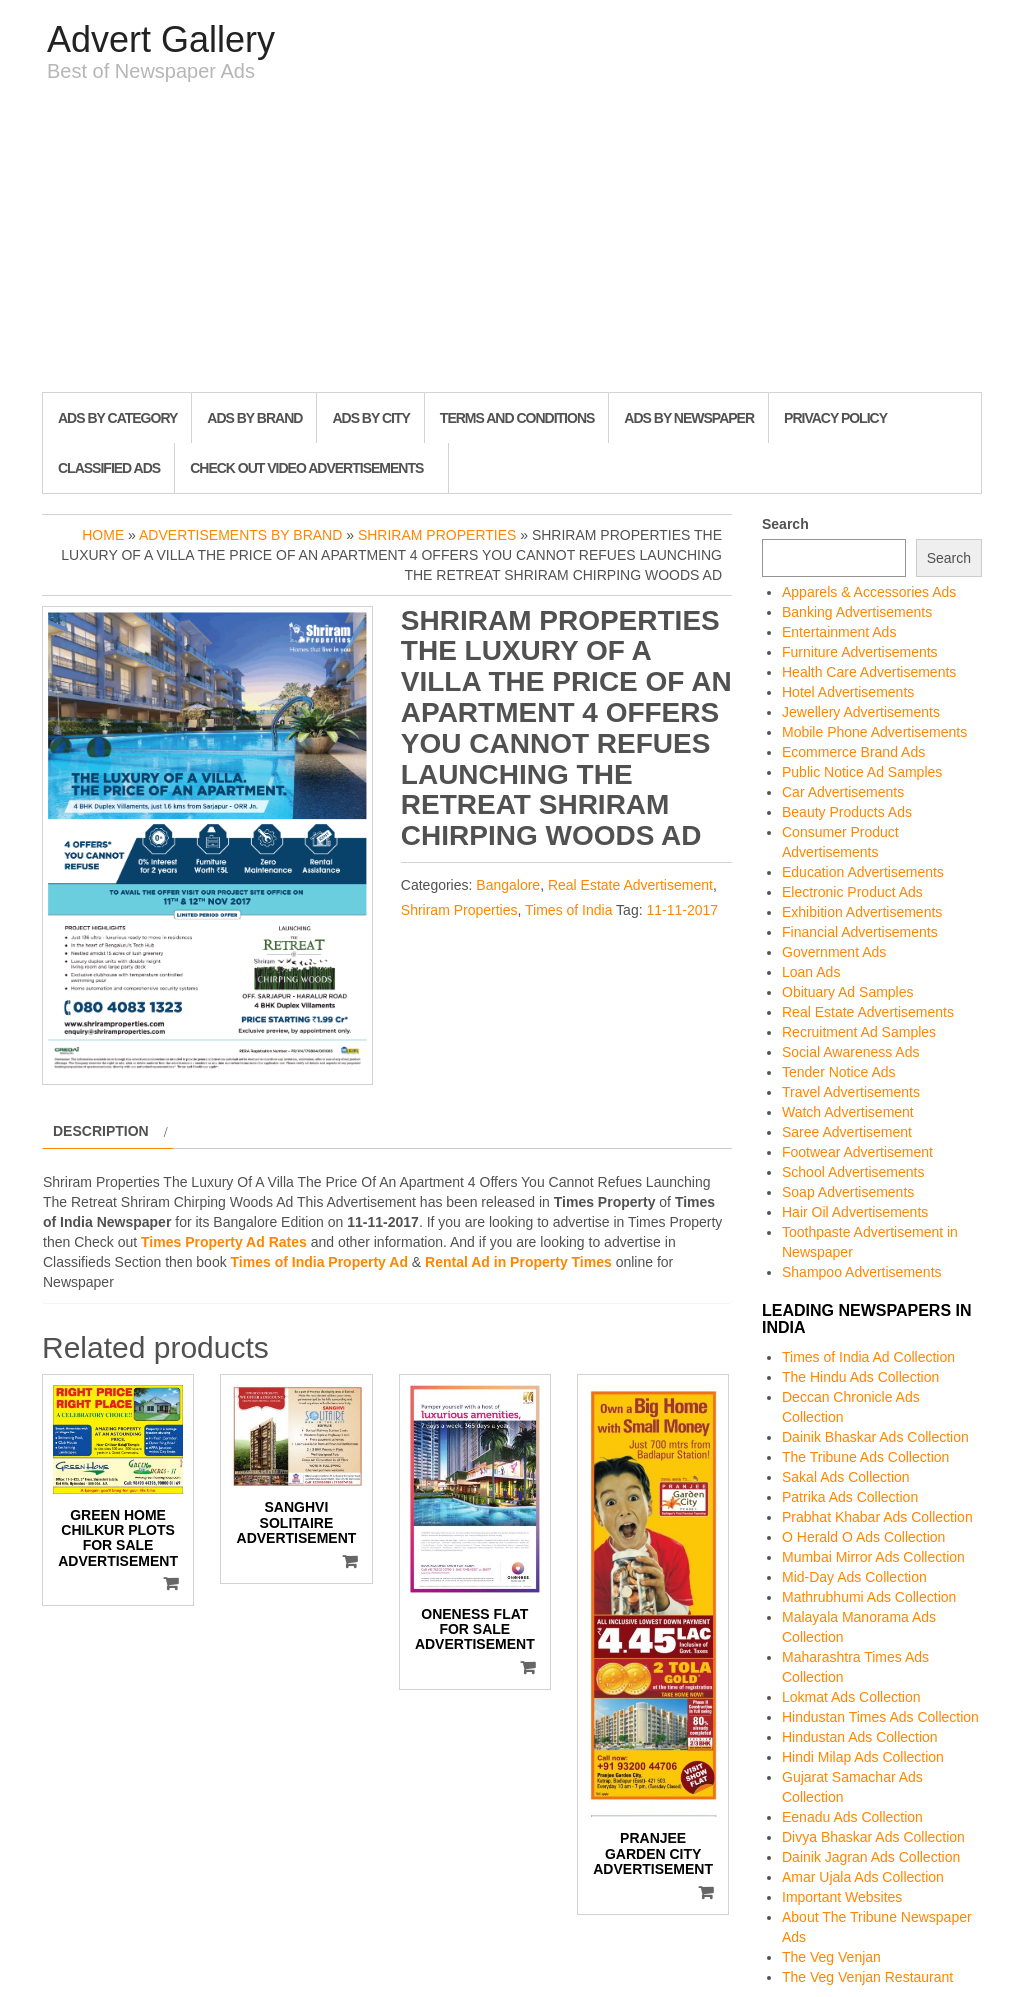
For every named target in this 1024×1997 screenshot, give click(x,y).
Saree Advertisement (847, 1132)
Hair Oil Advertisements (855, 1212)
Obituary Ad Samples (848, 992)
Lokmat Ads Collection (851, 1697)
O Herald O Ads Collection (863, 1537)
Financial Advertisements (860, 932)
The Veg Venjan (831, 1957)
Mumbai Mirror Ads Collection (873, 1557)
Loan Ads (811, 972)
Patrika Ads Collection (850, 1497)
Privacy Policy (835, 418)
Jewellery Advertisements (861, 712)
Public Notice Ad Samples (862, 772)
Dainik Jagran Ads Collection (871, 1857)
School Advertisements (853, 1172)
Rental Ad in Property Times (518, 1262)
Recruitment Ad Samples (859, 1032)
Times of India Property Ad (319, 1262)
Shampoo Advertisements (862, 1272)
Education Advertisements (863, 872)
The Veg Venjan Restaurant (867, 1977)
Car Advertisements (843, 792)
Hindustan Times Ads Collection (880, 1717)
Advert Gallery (161, 39)
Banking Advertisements (857, 612)
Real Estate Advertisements (868, 1012)
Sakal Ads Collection (846, 1477)
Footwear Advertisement (857, 1152)
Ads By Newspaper (689, 418)
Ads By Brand (254, 418)
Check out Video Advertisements (306, 468)
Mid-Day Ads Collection (854, 1577)
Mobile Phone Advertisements (874, 732)
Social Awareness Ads (851, 1052)
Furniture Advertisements (860, 652)
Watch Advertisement (848, 1112)
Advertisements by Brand (240, 535)
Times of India (568, 910)
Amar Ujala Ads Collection (863, 1877)
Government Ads (834, 952)
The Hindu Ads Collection (860, 1377)
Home (103, 535)
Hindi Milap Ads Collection (863, 1757)
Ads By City (370, 418)
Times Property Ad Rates (224, 1242)
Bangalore (508, 885)
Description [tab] (101, 1131)
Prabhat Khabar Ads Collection (877, 1517)
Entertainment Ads (839, 632)
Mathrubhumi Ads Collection (869, 1597)
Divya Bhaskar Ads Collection (873, 1837)
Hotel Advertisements (848, 692)
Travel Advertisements (851, 1092)
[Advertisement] (512, 242)
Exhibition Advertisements (862, 912)
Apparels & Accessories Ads (869, 592)
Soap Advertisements (848, 1192)
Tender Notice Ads (839, 1072)
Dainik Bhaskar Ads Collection (875, 1437)
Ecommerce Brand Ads (853, 752)
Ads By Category (117, 418)
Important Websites (842, 1897)
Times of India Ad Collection (868, 1357)
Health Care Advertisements (869, 672)
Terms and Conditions (517, 418)
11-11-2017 (682, 910)
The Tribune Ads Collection (865, 1457)
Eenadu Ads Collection (852, 1817)
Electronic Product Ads (852, 892)
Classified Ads (109, 468)
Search (785, 524)
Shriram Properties (437, 535)
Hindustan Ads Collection (860, 1737)
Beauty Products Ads (847, 812)
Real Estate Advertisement (630, 885)
